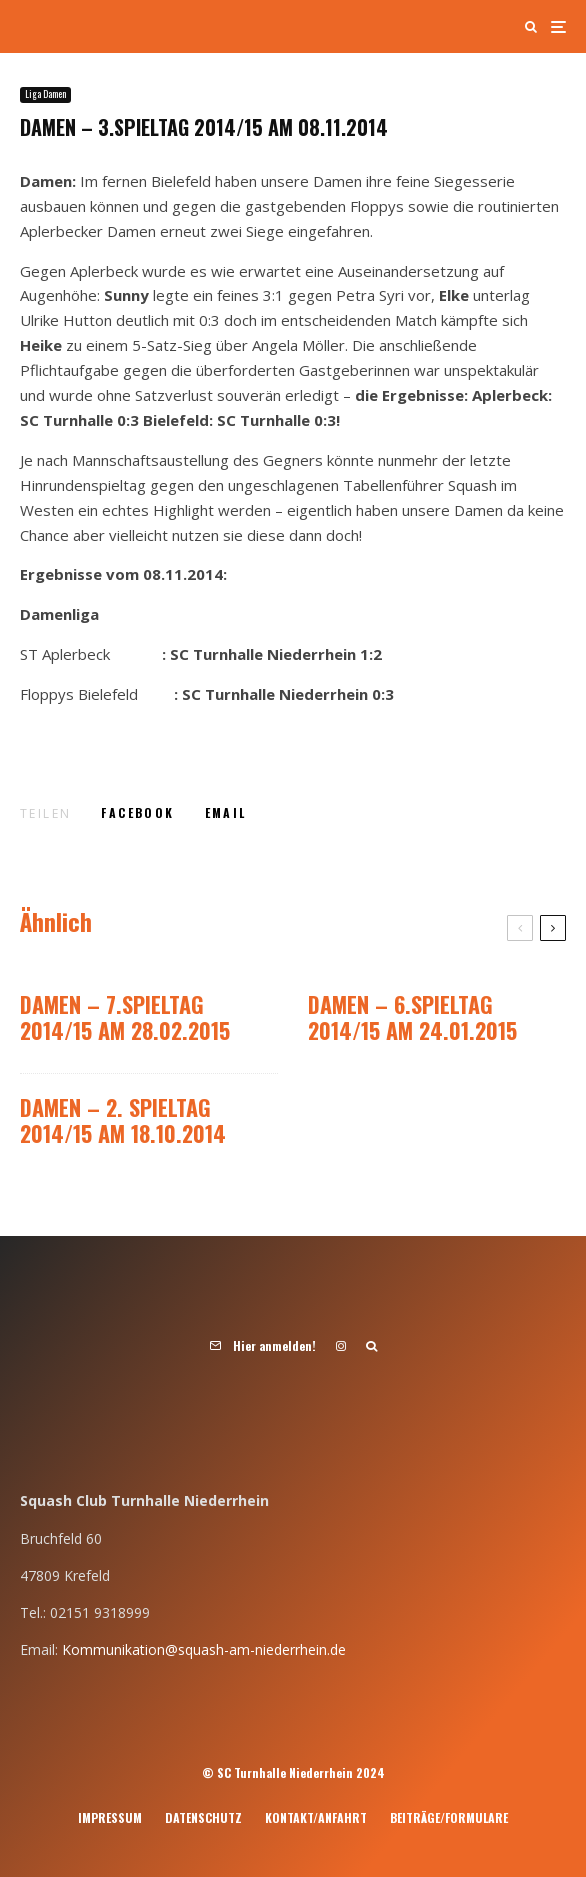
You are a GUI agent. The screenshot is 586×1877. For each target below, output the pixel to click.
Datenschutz (203, 1817)
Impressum (110, 1817)
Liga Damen (45, 94)
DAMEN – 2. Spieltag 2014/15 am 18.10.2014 (123, 1120)
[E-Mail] (226, 813)
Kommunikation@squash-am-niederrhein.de (204, 1649)
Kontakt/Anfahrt (316, 1817)
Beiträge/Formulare (449, 1817)
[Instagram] (341, 1346)
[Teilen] (137, 813)
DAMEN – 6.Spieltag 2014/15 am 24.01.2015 (412, 1017)
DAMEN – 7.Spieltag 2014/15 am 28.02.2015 (125, 1017)
